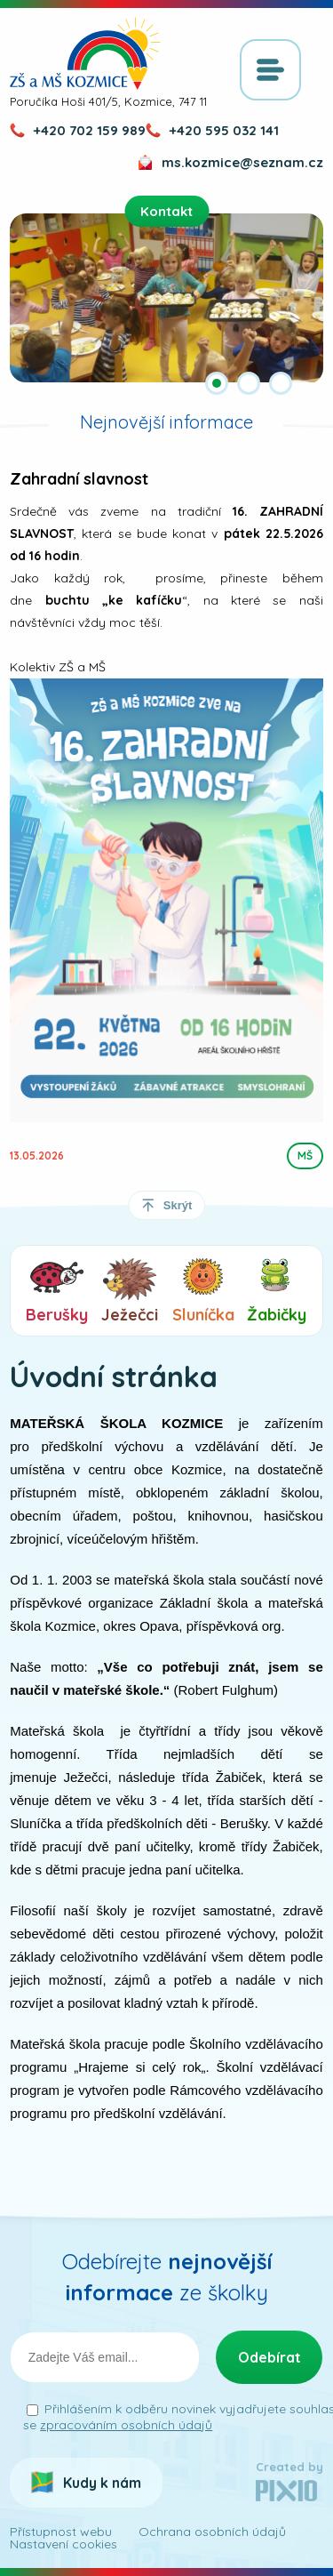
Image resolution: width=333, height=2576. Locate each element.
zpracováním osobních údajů (126, 2425)
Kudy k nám (102, 2483)
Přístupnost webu (61, 2531)
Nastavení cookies (63, 2544)
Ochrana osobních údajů (212, 2531)
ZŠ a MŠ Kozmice (85, 53)
